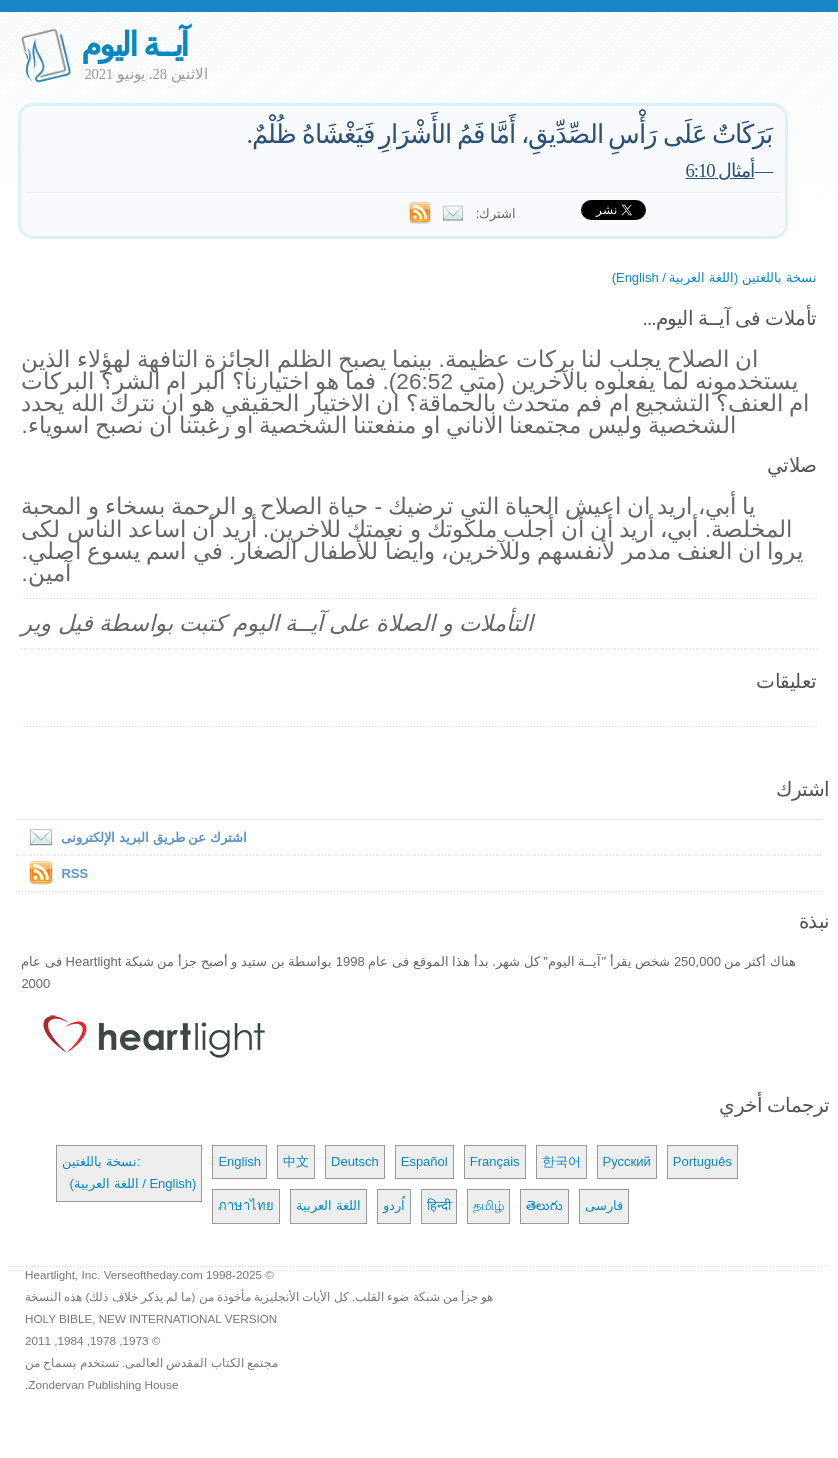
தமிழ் (488, 1205)
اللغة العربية (328, 1205)
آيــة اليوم (134, 44)
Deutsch (355, 1161)
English (239, 1161)
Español (424, 1161)
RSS (74, 873)
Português (702, 1161)
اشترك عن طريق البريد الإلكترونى (133, 837)
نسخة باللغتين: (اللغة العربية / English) (129, 1172)
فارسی (604, 1205)
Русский (627, 1161)
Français (495, 1161)
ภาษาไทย (246, 1205)
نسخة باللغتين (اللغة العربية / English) (714, 277)
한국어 (561, 1161)
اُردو (394, 1205)
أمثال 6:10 (719, 170)
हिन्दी (439, 1205)
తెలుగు (544, 1205)
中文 (296, 1161)
